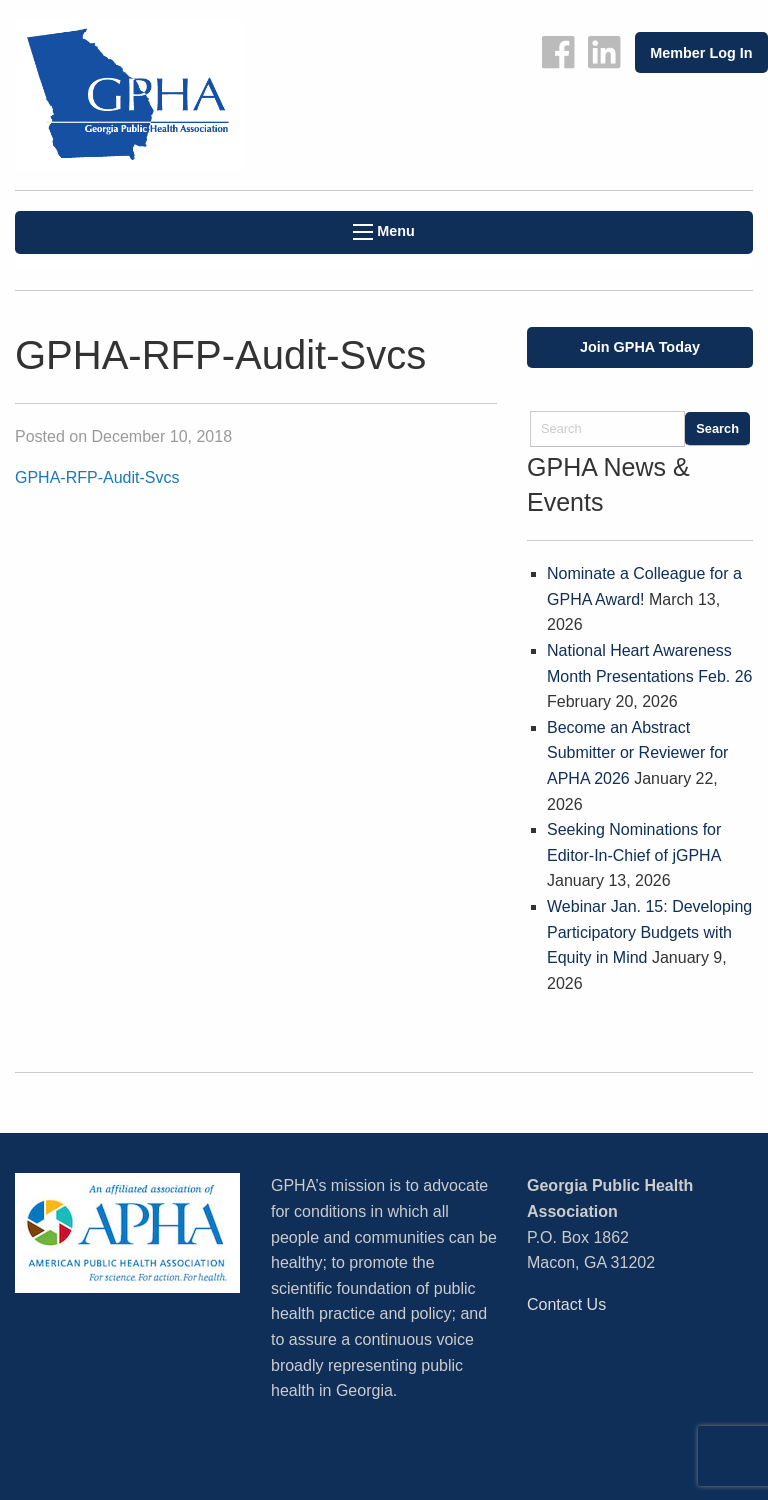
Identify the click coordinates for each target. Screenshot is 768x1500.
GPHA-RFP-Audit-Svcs (97, 477)
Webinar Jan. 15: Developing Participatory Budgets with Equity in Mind (649, 932)
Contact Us (566, 1304)
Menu (384, 231)
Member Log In (701, 53)
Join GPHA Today (640, 347)
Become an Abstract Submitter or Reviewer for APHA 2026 (637, 753)
